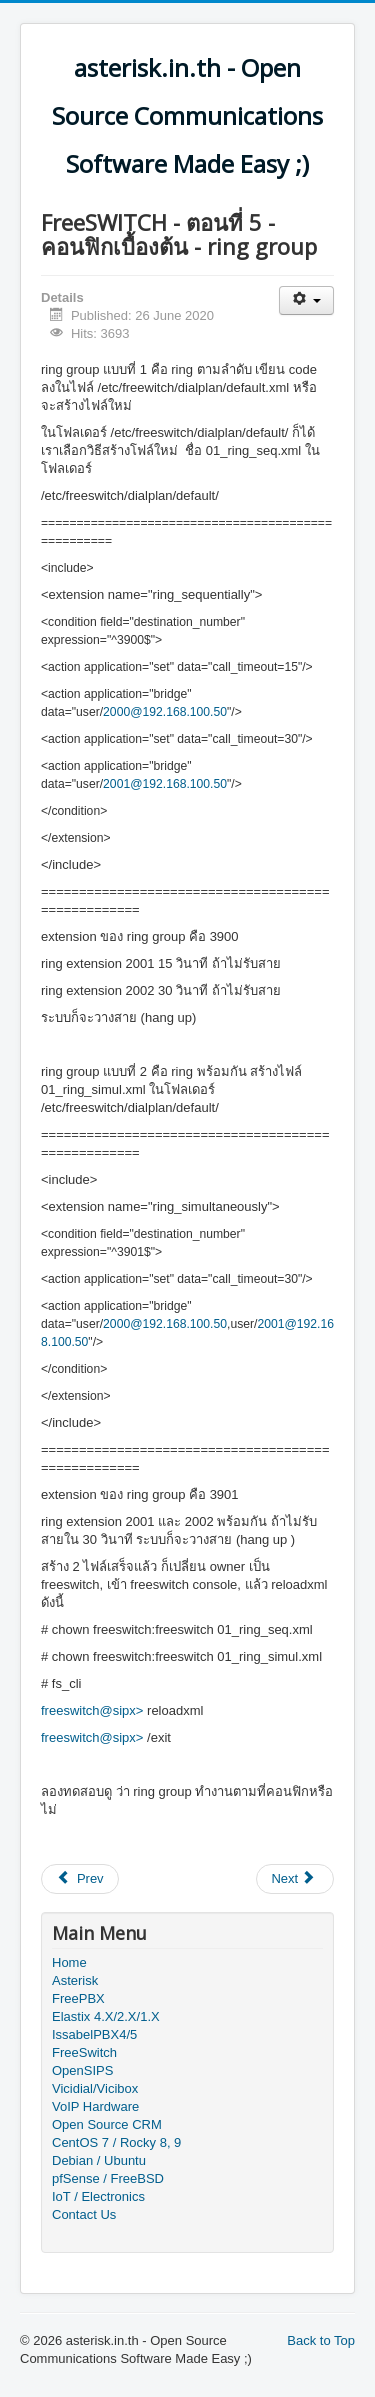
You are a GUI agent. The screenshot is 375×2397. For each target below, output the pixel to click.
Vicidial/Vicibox (95, 2088)
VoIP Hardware (95, 2106)
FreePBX (78, 1998)
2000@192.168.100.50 (165, 712)
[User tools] (306, 300)
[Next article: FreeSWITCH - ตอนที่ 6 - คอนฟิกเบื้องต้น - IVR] (295, 1879)
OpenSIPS (82, 2070)
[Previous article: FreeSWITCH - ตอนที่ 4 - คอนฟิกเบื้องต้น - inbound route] (80, 1879)
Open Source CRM (107, 2124)
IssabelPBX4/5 (94, 2034)
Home (69, 1962)
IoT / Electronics (98, 2196)
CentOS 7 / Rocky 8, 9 (116, 2142)
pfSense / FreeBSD (108, 2178)
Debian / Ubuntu (99, 2160)
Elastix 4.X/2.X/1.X (106, 2016)
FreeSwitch (84, 2052)
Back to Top (321, 2340)
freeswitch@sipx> (92, 1710)
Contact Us (84, 2214)
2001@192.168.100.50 (165, 784)
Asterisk (75, 1980)
